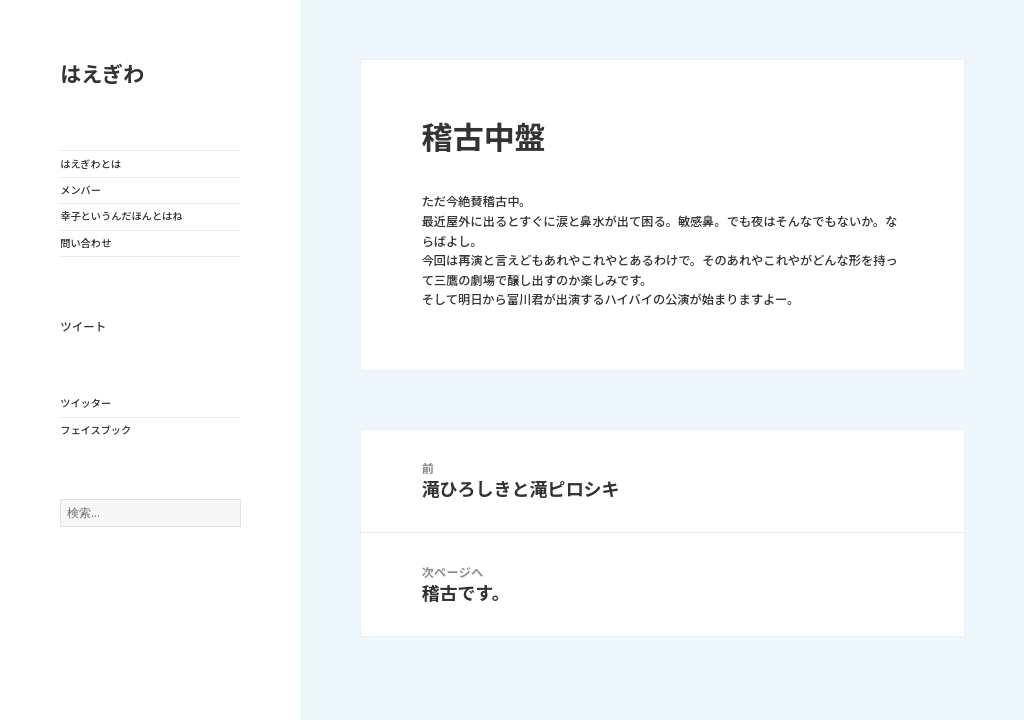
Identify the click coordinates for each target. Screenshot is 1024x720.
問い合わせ (85, 243)
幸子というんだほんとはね (121, 216)
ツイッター (85, 403)
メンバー (80, 190)
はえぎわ (102, 74)
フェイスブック (95, 430)
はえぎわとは (90, 164)
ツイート (83, 327)
